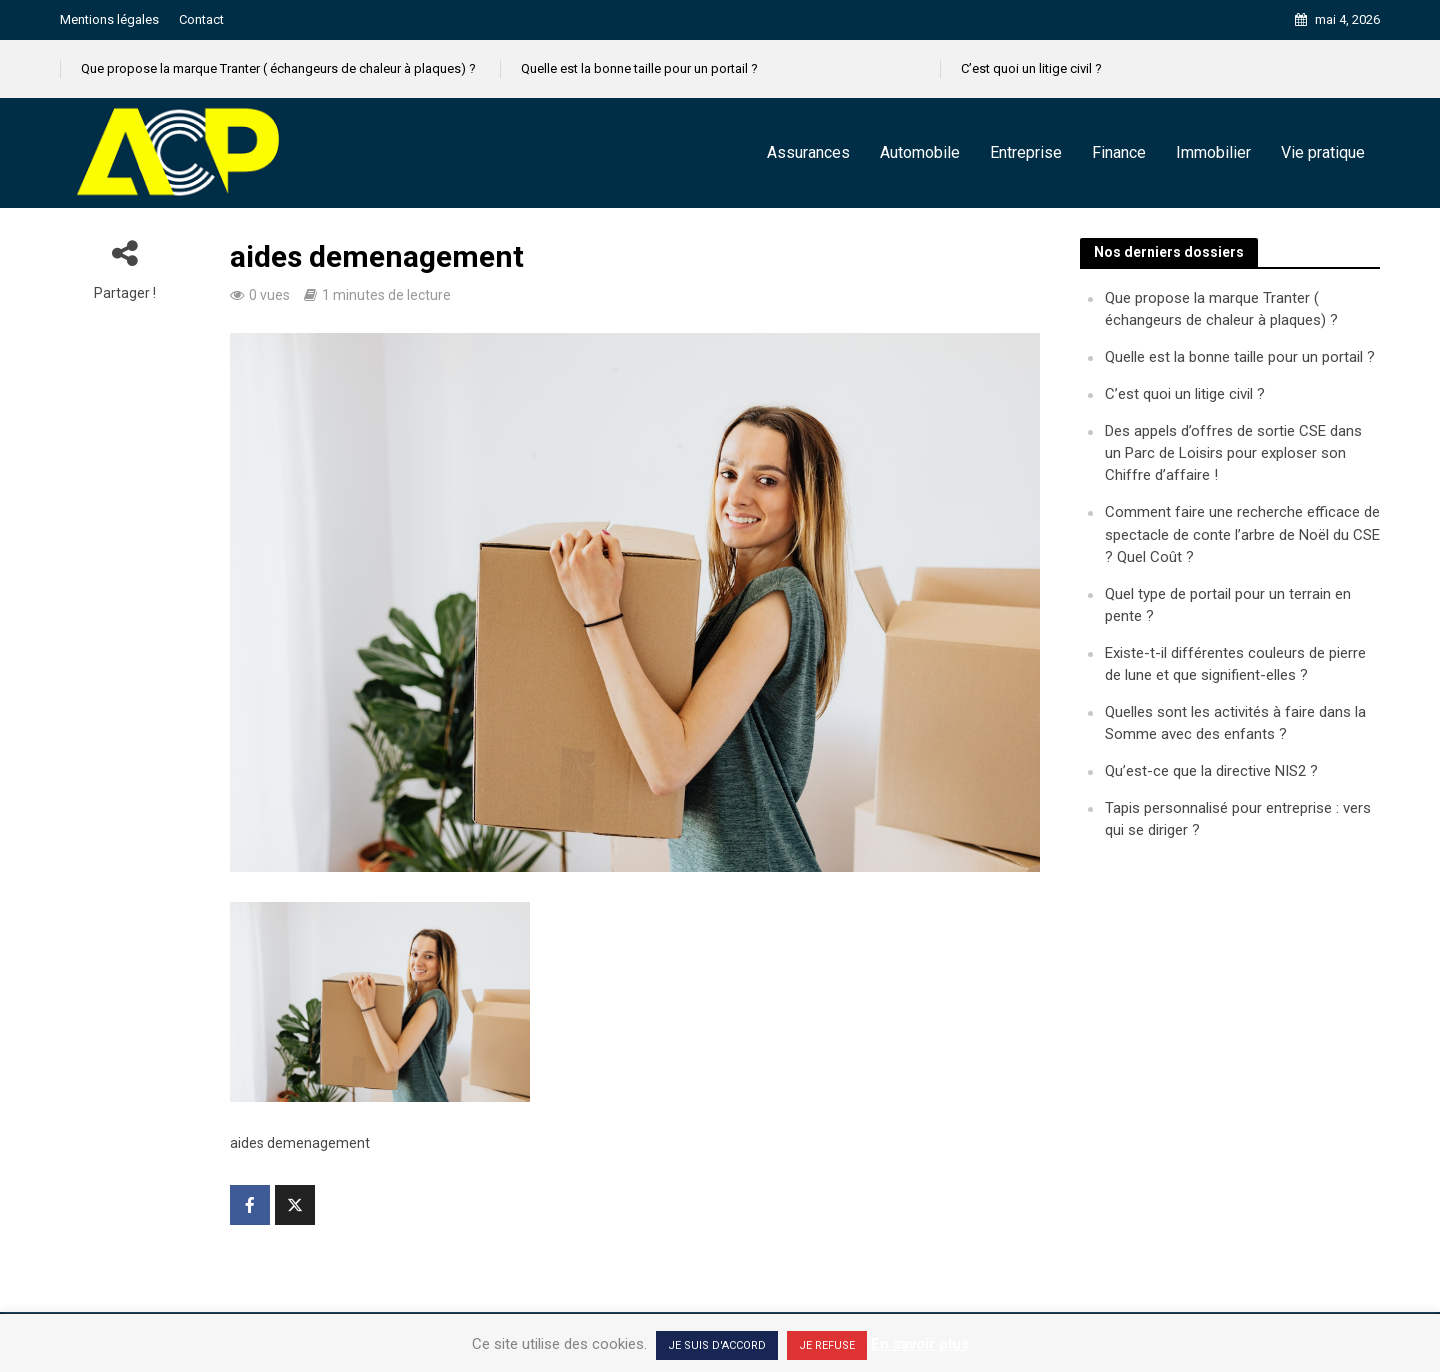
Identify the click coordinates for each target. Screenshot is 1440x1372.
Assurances (808, 152)
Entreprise (1026, 152)
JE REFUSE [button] (827, 1345)
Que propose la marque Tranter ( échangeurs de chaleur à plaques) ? (278, 68)
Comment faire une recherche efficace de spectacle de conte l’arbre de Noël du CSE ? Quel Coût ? (1242, 534)
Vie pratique (1323, 152)
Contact (201, 19)
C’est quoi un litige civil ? (1031, 68)
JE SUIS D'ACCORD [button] (717, 1345)
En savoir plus (920, 1344)
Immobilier (1213, 152)
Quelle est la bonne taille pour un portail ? (639, 68)
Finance (1119, 152)
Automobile (920, 152)
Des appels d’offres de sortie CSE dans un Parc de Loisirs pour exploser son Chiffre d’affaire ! (1233, 453)
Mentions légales (109, 19)
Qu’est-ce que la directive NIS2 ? (1211, 771)
